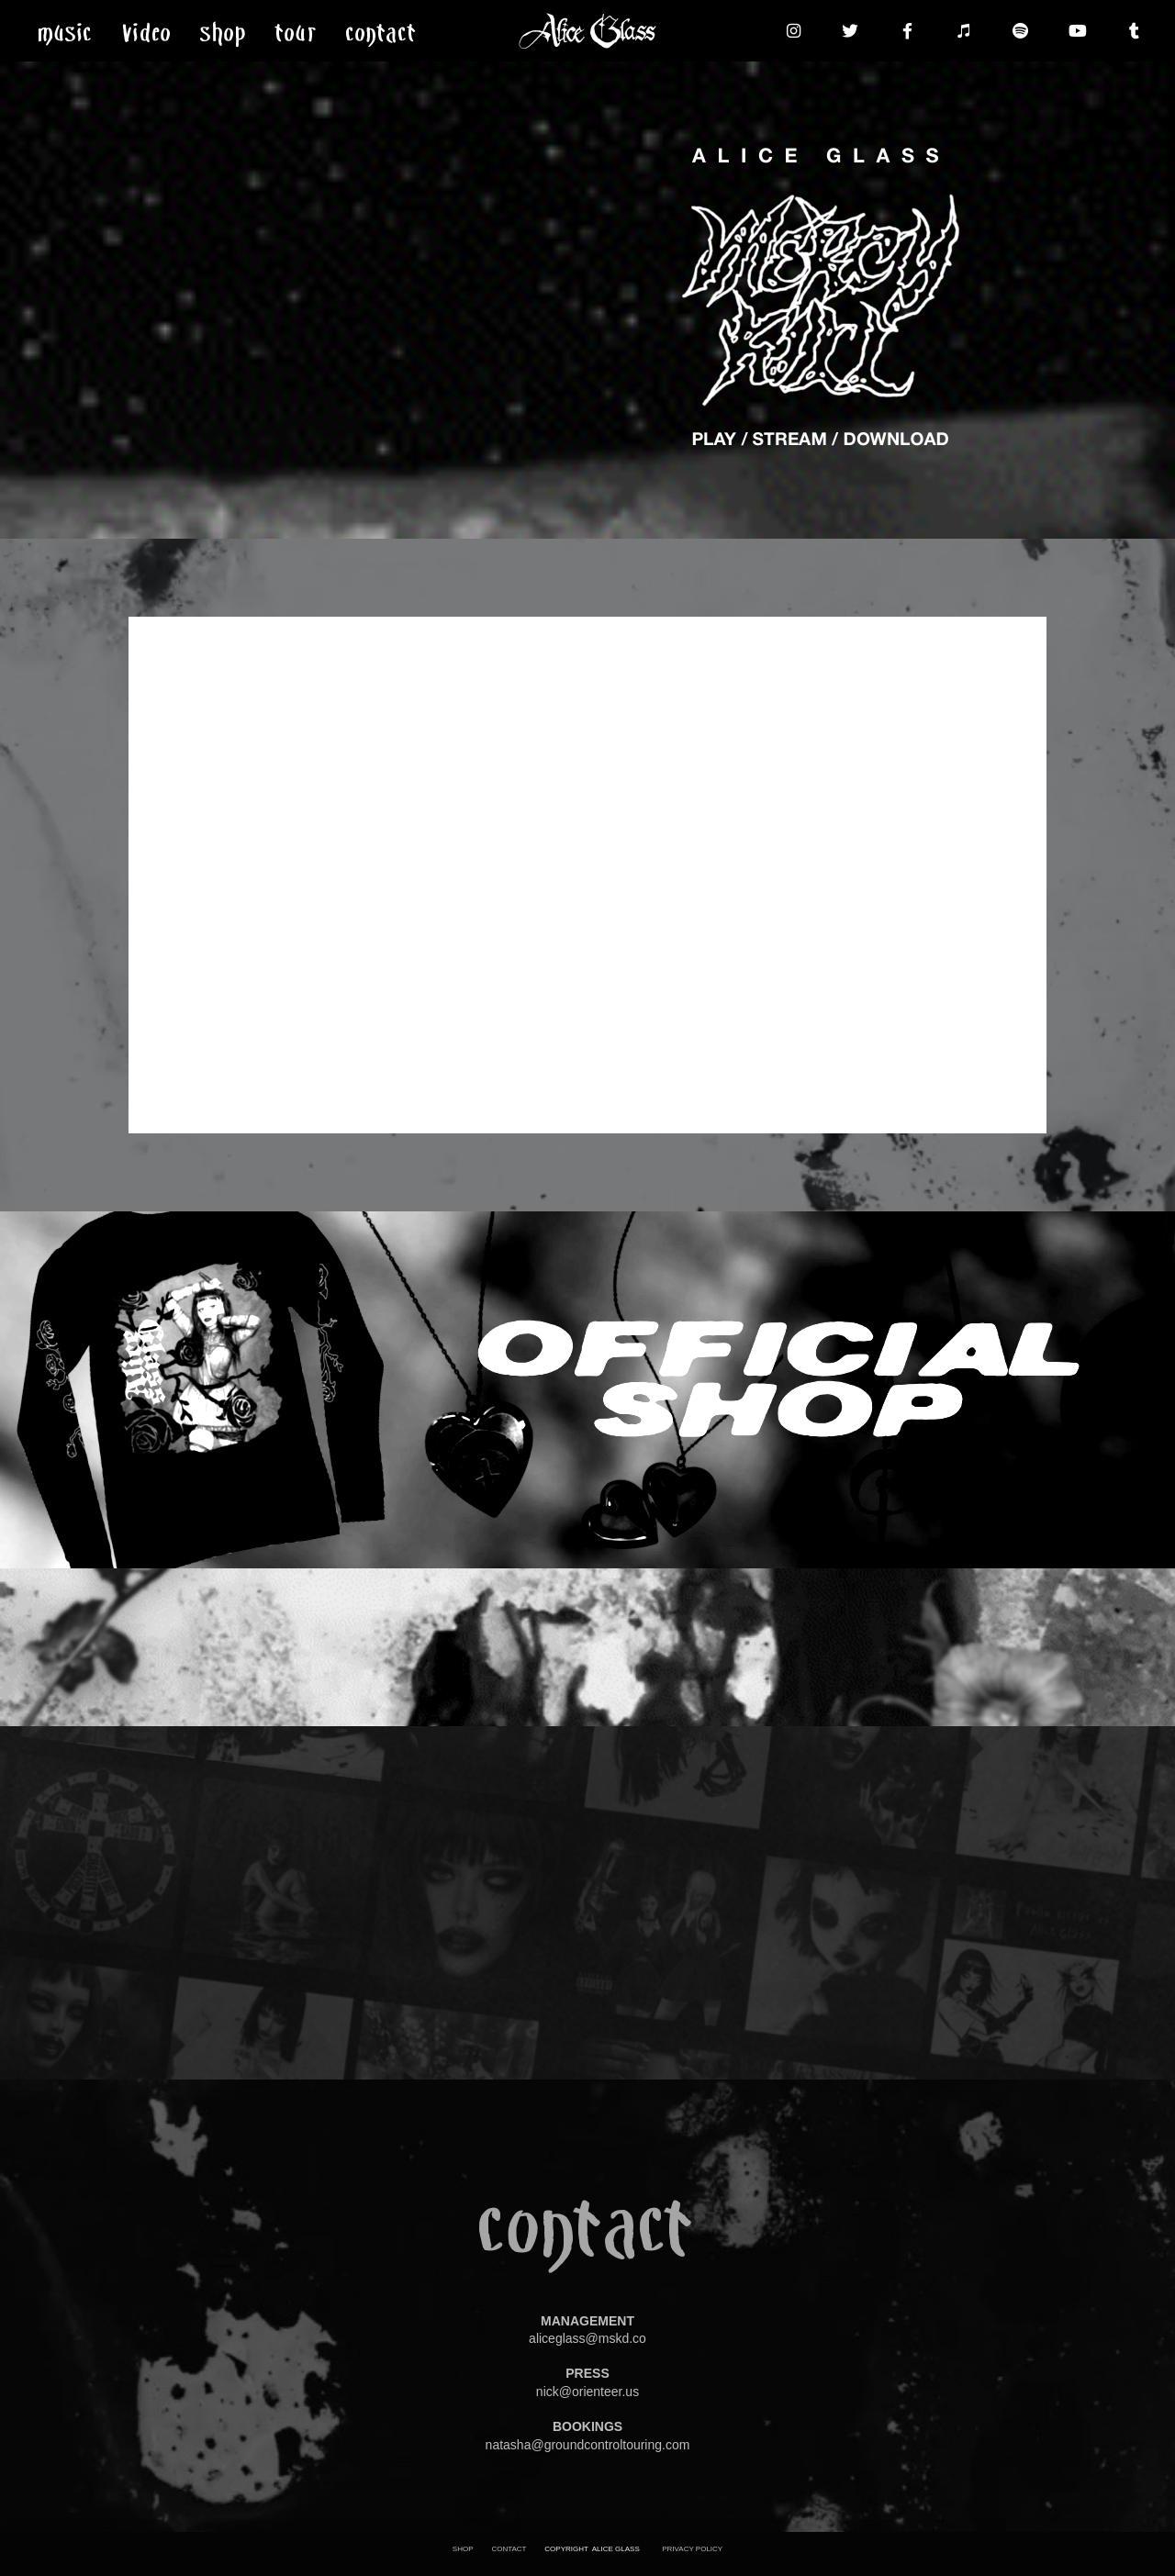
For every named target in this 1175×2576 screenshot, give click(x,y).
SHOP (463, 2549)
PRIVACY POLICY (692, 2549)
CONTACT (508, 2549)
